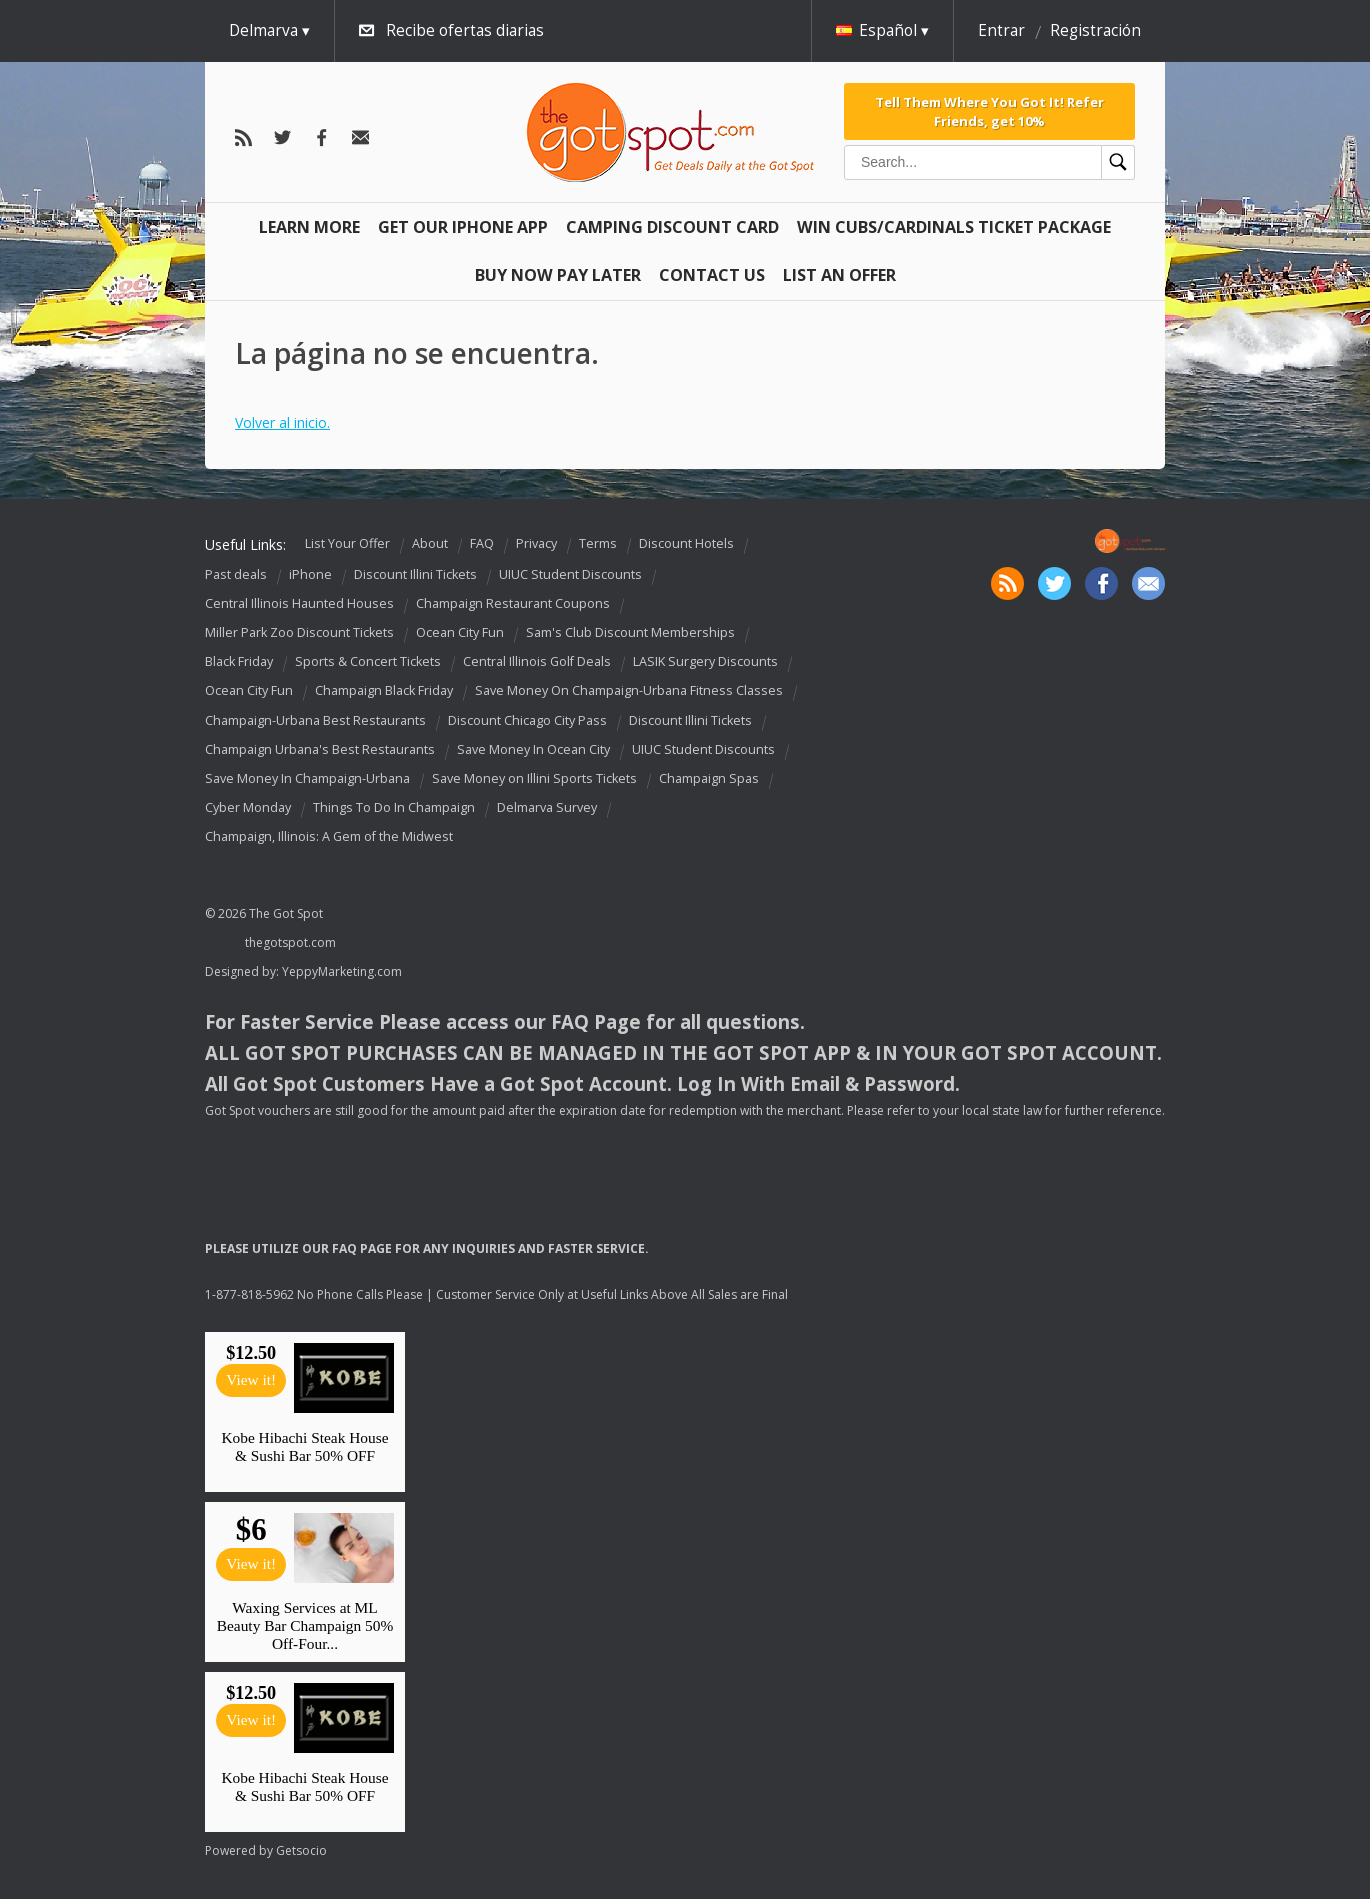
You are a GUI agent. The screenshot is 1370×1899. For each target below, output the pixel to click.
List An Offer (839, 275)
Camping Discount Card (672, 227)
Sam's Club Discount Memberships (630, 632)
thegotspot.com (290, 942)
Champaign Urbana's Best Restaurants (320, 749)
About (430, 543)
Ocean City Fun (460, 632)
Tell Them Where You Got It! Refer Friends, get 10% (989, 111)
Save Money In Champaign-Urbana (307, 778)
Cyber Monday (248, 807)
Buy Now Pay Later (558, 275)
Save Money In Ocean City (533, 749)
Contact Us (712, 275)
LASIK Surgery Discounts (705, 661)
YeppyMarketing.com (342, 971)
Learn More (309, 227)
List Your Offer (347, 543)
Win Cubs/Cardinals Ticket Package (954, 227)
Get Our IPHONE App (463, 227)
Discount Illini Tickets (415, 574)
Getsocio (301, 1850)
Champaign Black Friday (384, 691)
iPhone (310, 574)
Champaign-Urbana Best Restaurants (315, 720)
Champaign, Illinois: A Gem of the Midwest (329, 836)
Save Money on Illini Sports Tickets (534, 778)
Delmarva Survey (547, 807)
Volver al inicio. (282, 422)
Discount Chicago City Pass (527, 720)
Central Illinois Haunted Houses (299, 603)
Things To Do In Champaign (394, 807)
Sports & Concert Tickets (368, 661)
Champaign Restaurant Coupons (513, 603)
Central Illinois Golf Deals (537, 661)
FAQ (482, 543)
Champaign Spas (709, 778)
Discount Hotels (686, 543)
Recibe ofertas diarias (465, 30)
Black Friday (239, 661)
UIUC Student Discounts (570, 574)
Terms (598, 543)
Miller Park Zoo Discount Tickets (299, 632)
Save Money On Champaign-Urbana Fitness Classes (629, 691)
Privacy (536, 543)
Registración (1095, 30)
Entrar (1001, 30)
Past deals (236, 574)
